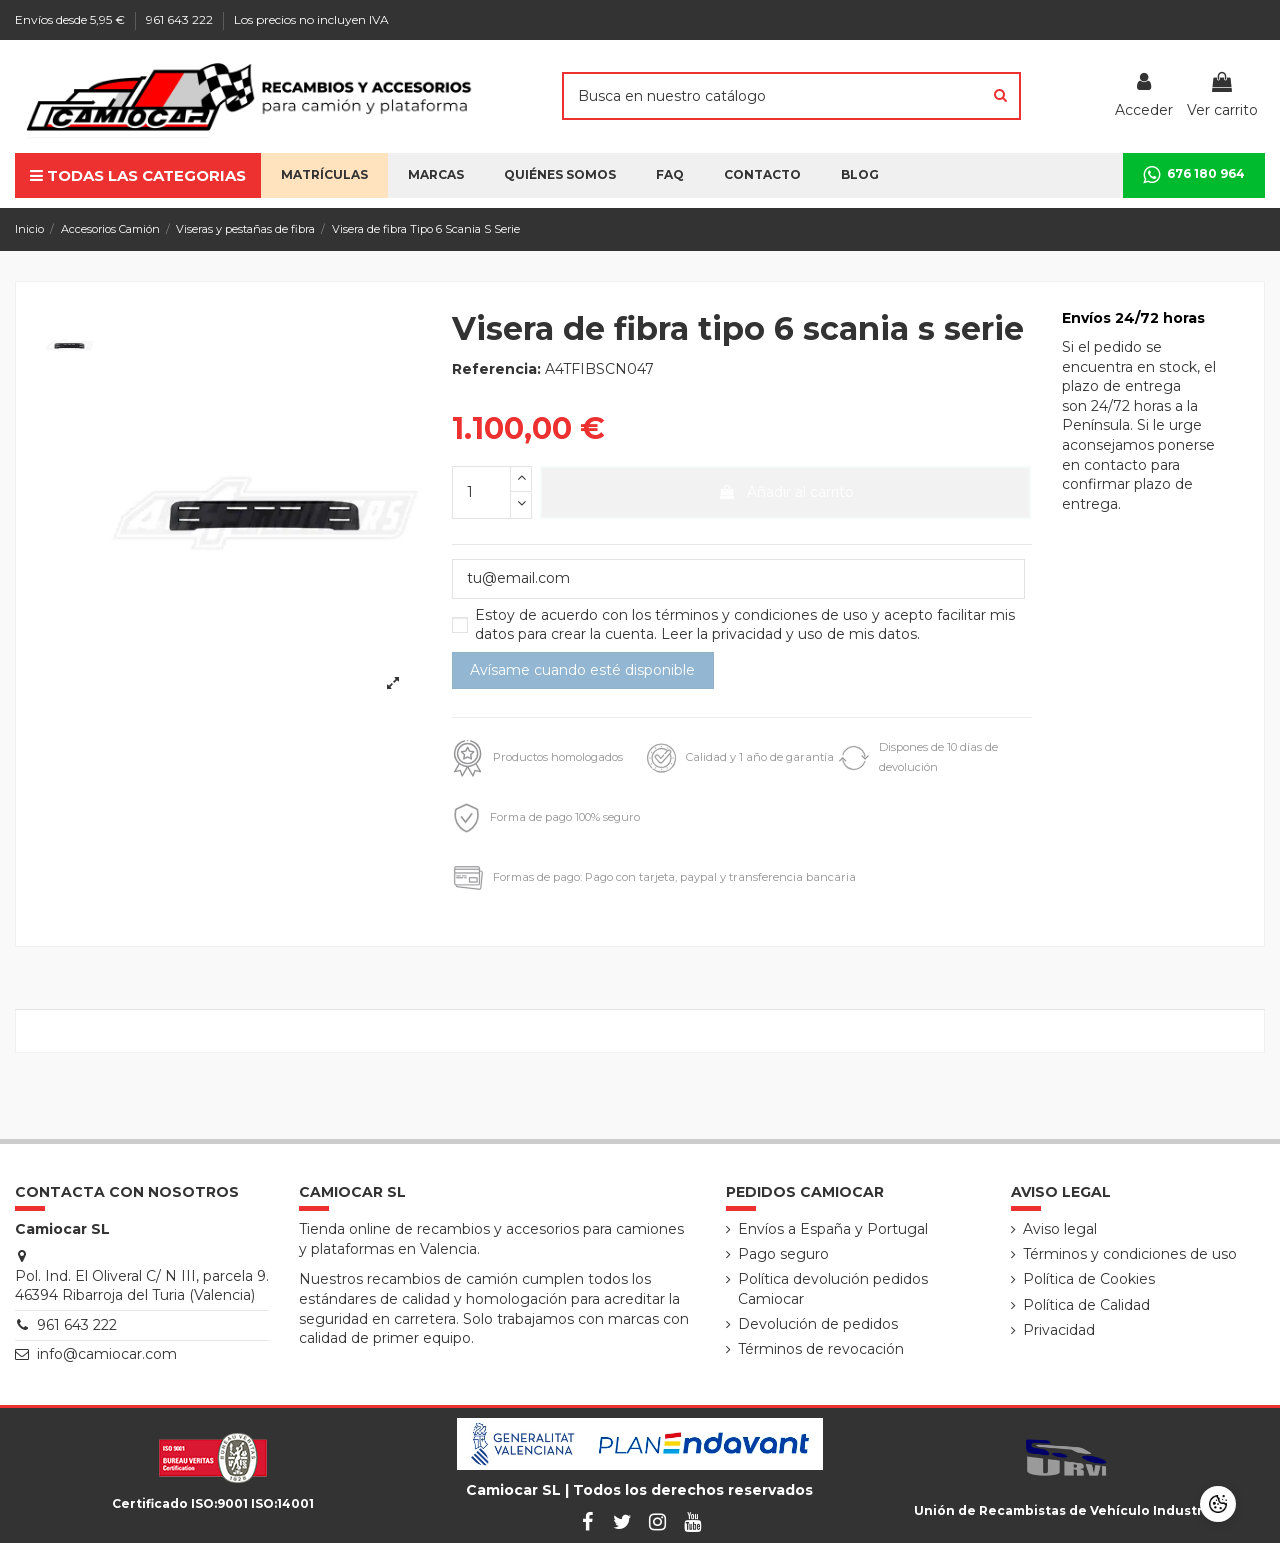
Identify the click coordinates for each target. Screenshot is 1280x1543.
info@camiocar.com (107, 1354)
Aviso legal (1060, 1229)
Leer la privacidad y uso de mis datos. (790, 634)
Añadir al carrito (786, 492)
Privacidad (1059, 1330)
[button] (560, 175)
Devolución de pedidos (818, 1324)
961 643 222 (181, 19)
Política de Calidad (1086, 1305)
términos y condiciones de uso (763, 615)
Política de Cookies (1089, 1279)
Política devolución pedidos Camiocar (833, 1289)
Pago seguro (783, 1254)
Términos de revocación (821, 1349)
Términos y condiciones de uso (1130, 1254)
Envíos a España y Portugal (833, 1229)
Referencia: (496, 369)
